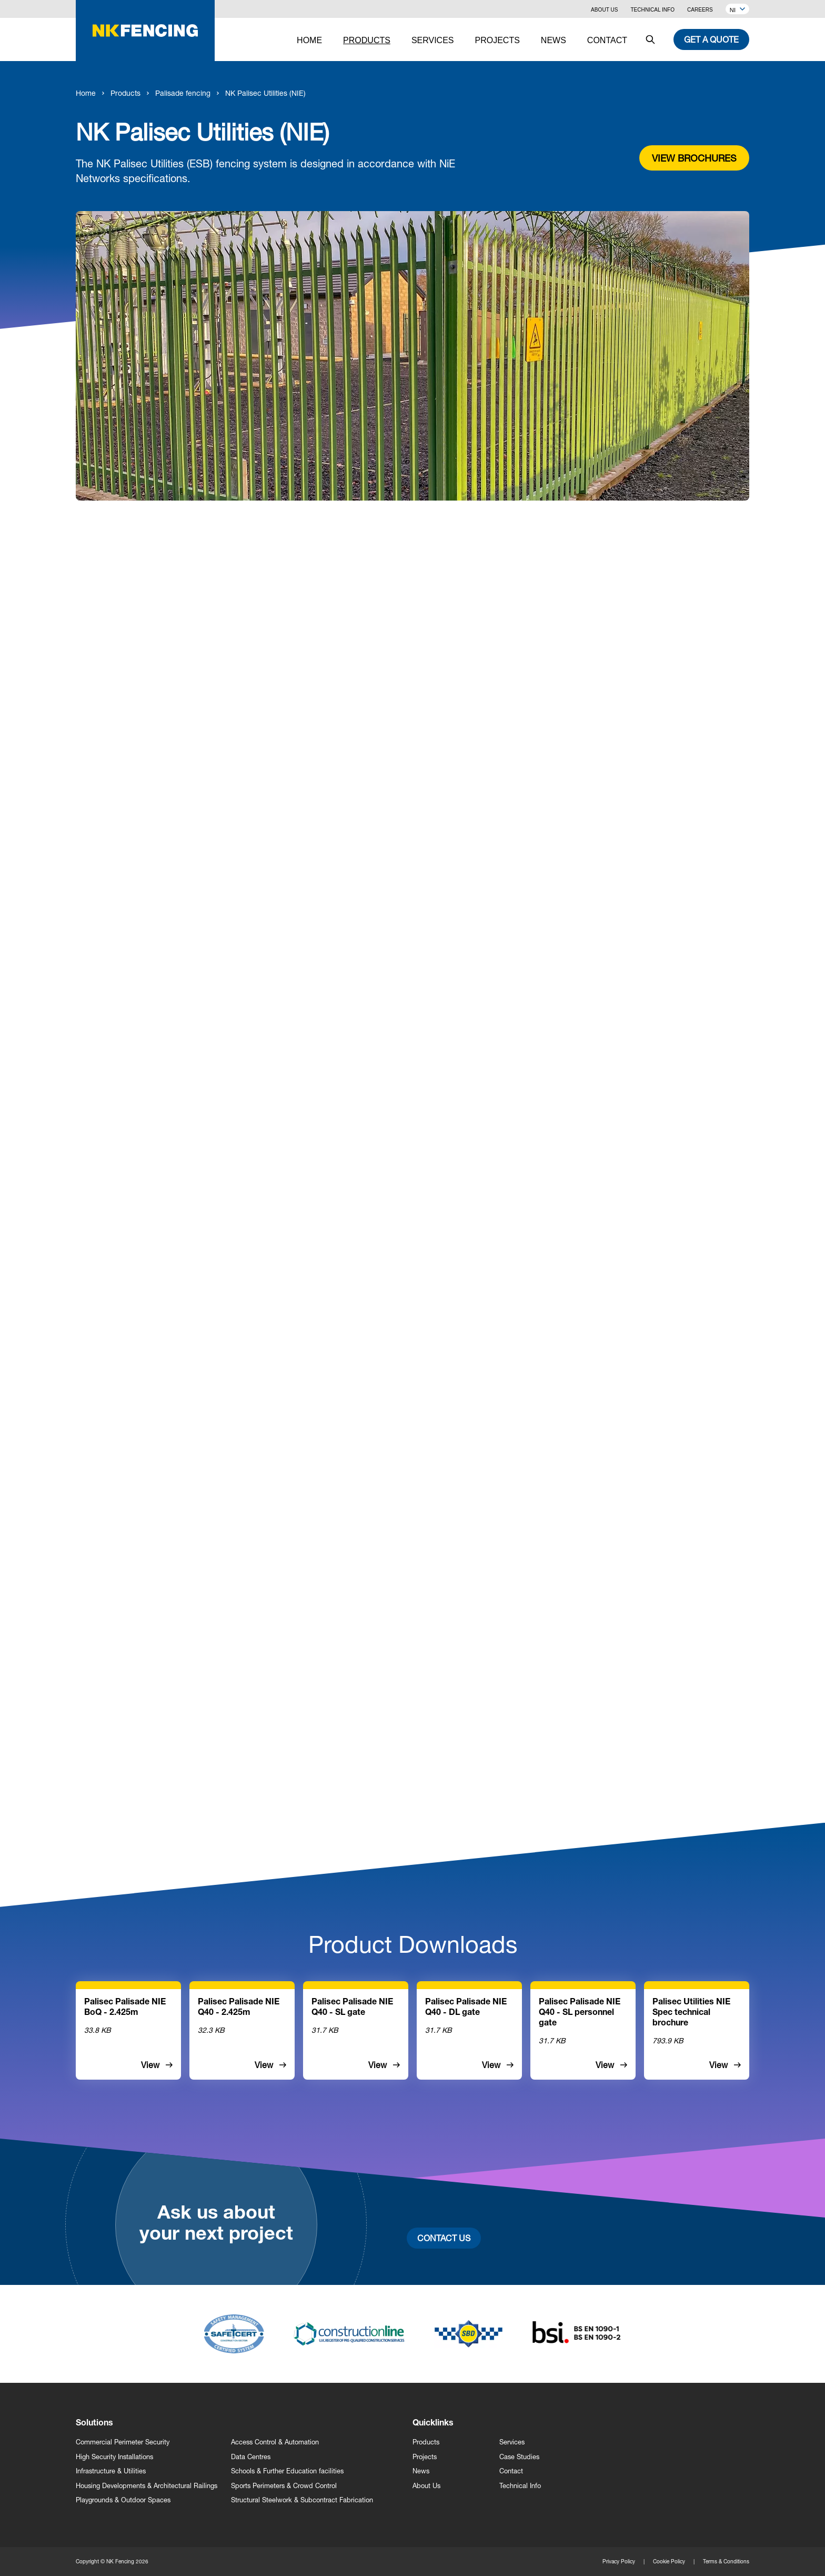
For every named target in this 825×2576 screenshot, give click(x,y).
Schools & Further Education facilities (287, 2471)
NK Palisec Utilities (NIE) (265, 92)
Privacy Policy (618, 2561)
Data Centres (250, 2457)
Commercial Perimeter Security (122, 2442)
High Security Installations (114, 2457)
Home (86, 92)
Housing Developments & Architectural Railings (146, 2486)
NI (737, 10)
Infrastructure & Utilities (111, 2471)
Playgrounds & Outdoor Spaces (123, 2500)
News (421, 2471)
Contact (511, 2471)
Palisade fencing (182, 92)
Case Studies (519, 2457)
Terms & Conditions (726, 2561)
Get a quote (711, 39)
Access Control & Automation (275, 2442)
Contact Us (443, 2238)
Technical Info (652, 10)
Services (512, 2442)
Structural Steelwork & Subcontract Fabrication (302, 2500)
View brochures (694, 158)
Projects (425, 2457)
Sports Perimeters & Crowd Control (284, 2486)
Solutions (94, 2424)
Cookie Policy (669, 2561)
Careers (700, 10)
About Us (604, 10)
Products (125, 92)
